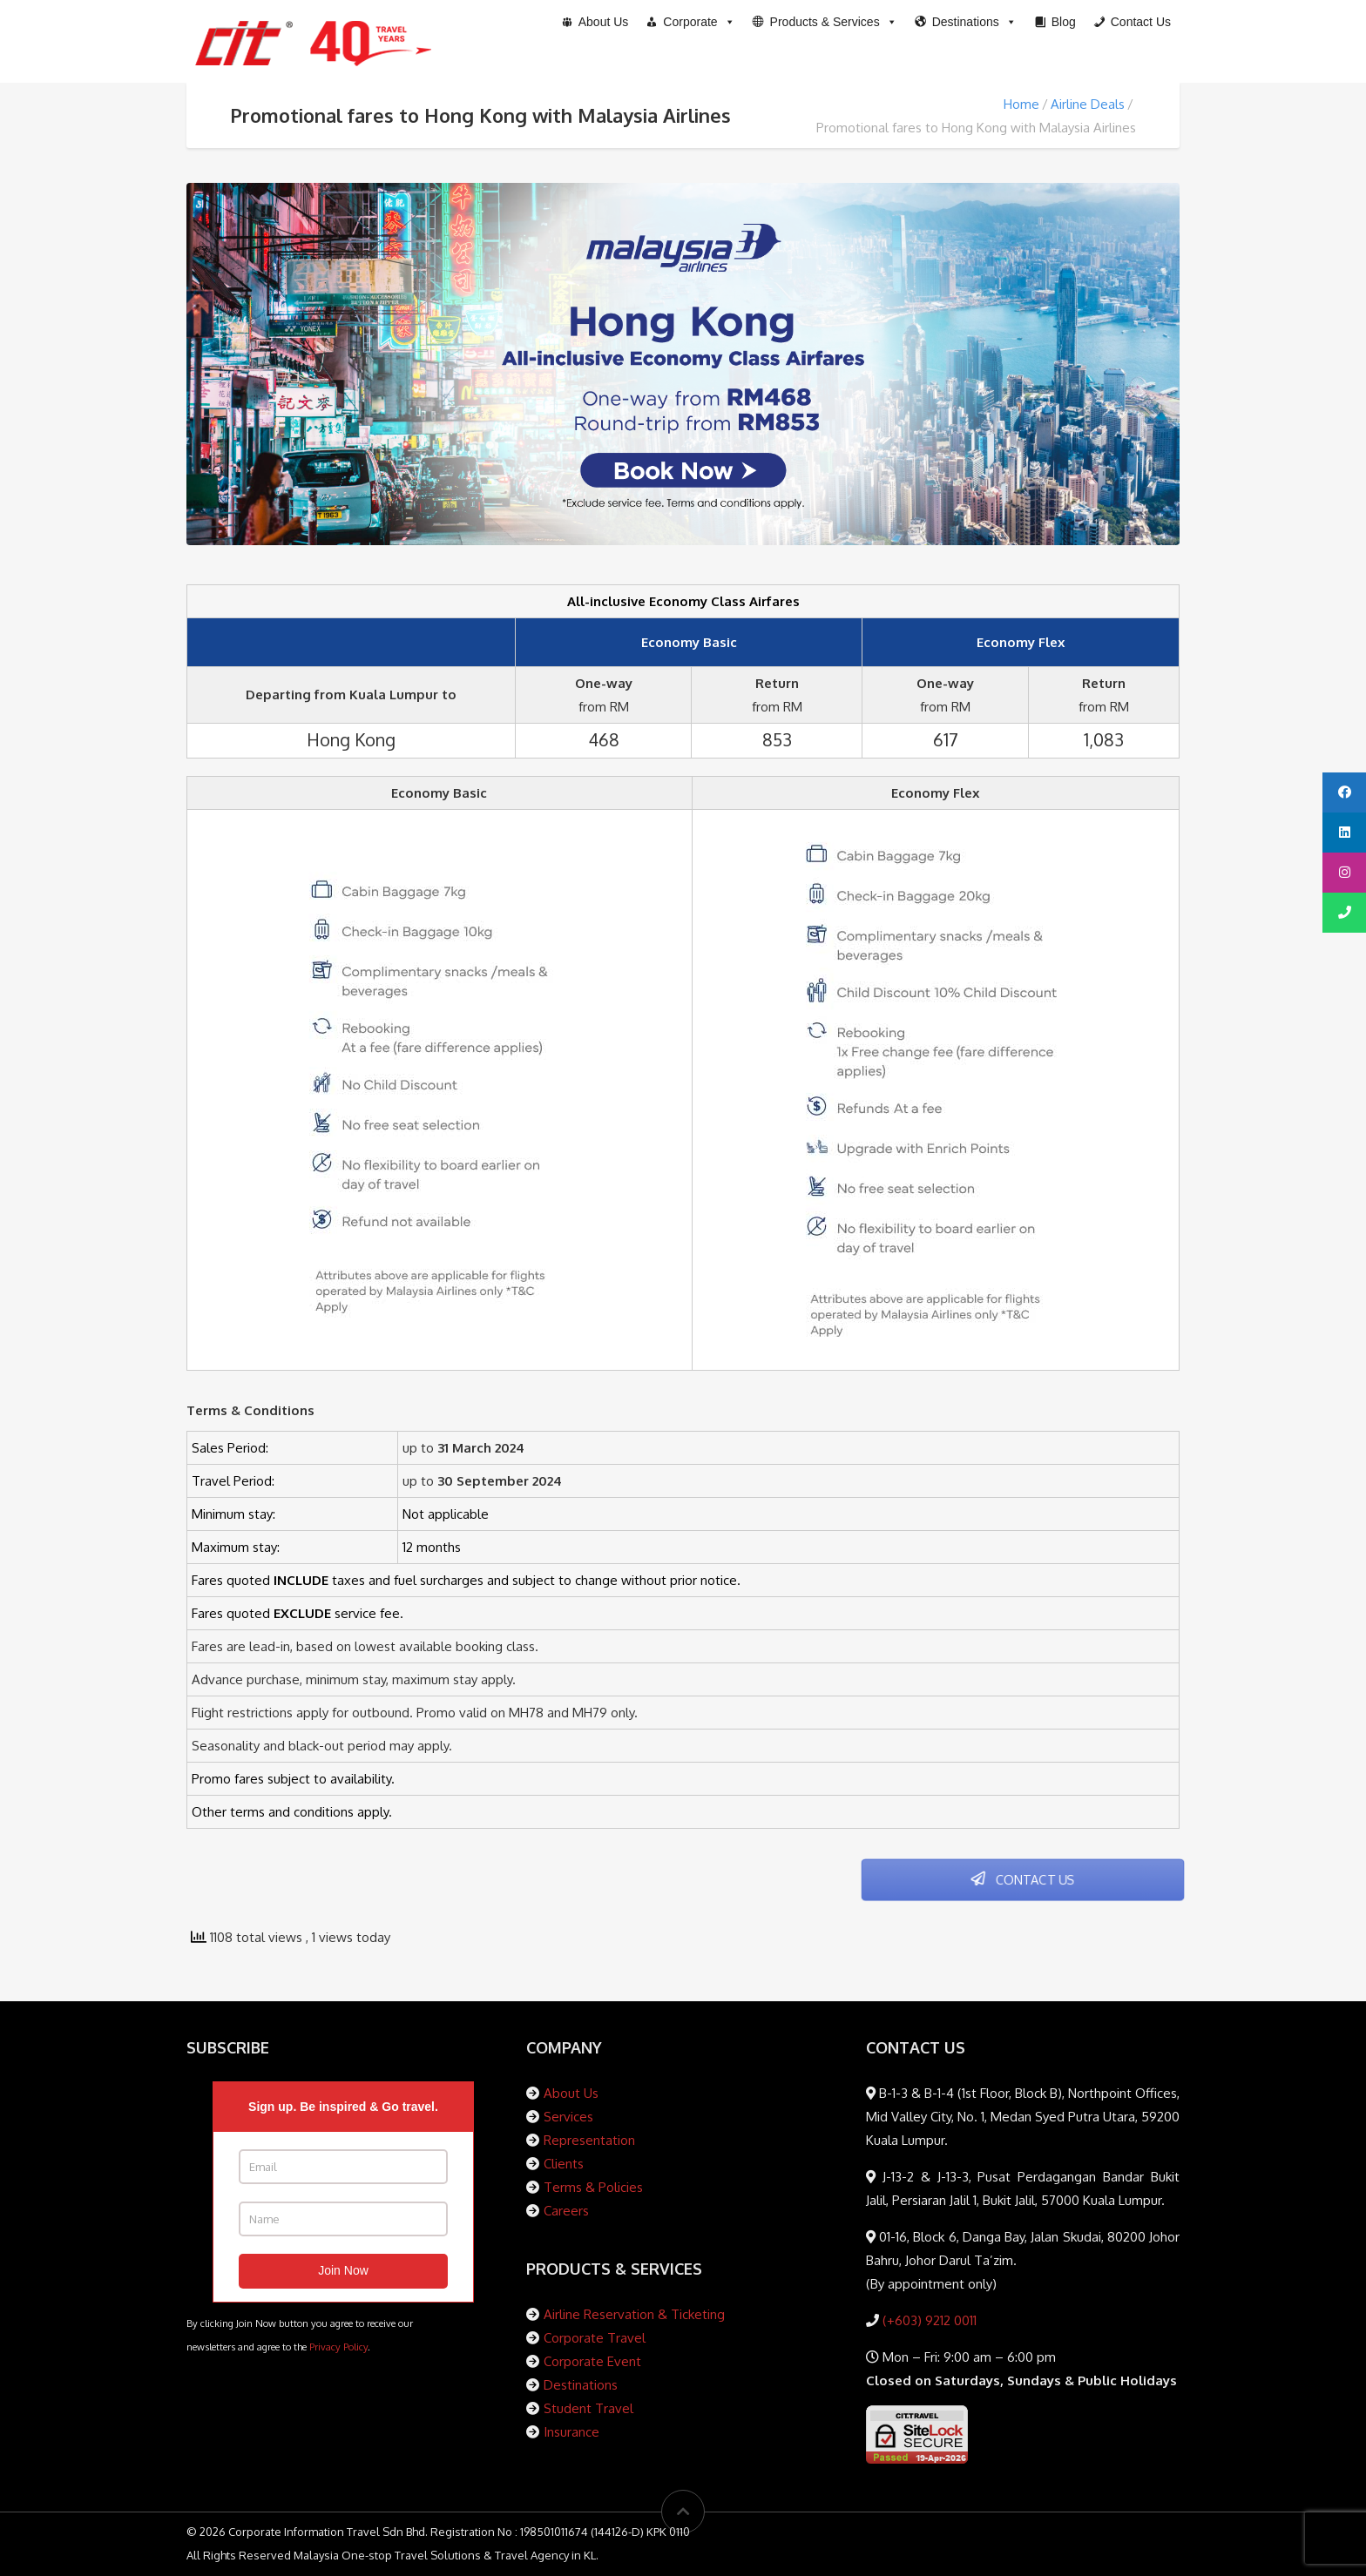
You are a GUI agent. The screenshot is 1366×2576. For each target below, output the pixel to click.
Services (568, 2116)
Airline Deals (1088, 104)
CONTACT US (1022, 1879)
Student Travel (588, 2408)
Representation (589, 2140)
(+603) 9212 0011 (928, 2320)
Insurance (571, 2432)
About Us (571, 2093)
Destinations (581, 2385)
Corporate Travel (595, 2338)
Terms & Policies (593, 2187)
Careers (566, 2210)
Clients (564, 2163)
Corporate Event (592, 2361)
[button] (825, 22)
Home (1021, 104)
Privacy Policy (338, 2346)
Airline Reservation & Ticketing (634, 2314)
